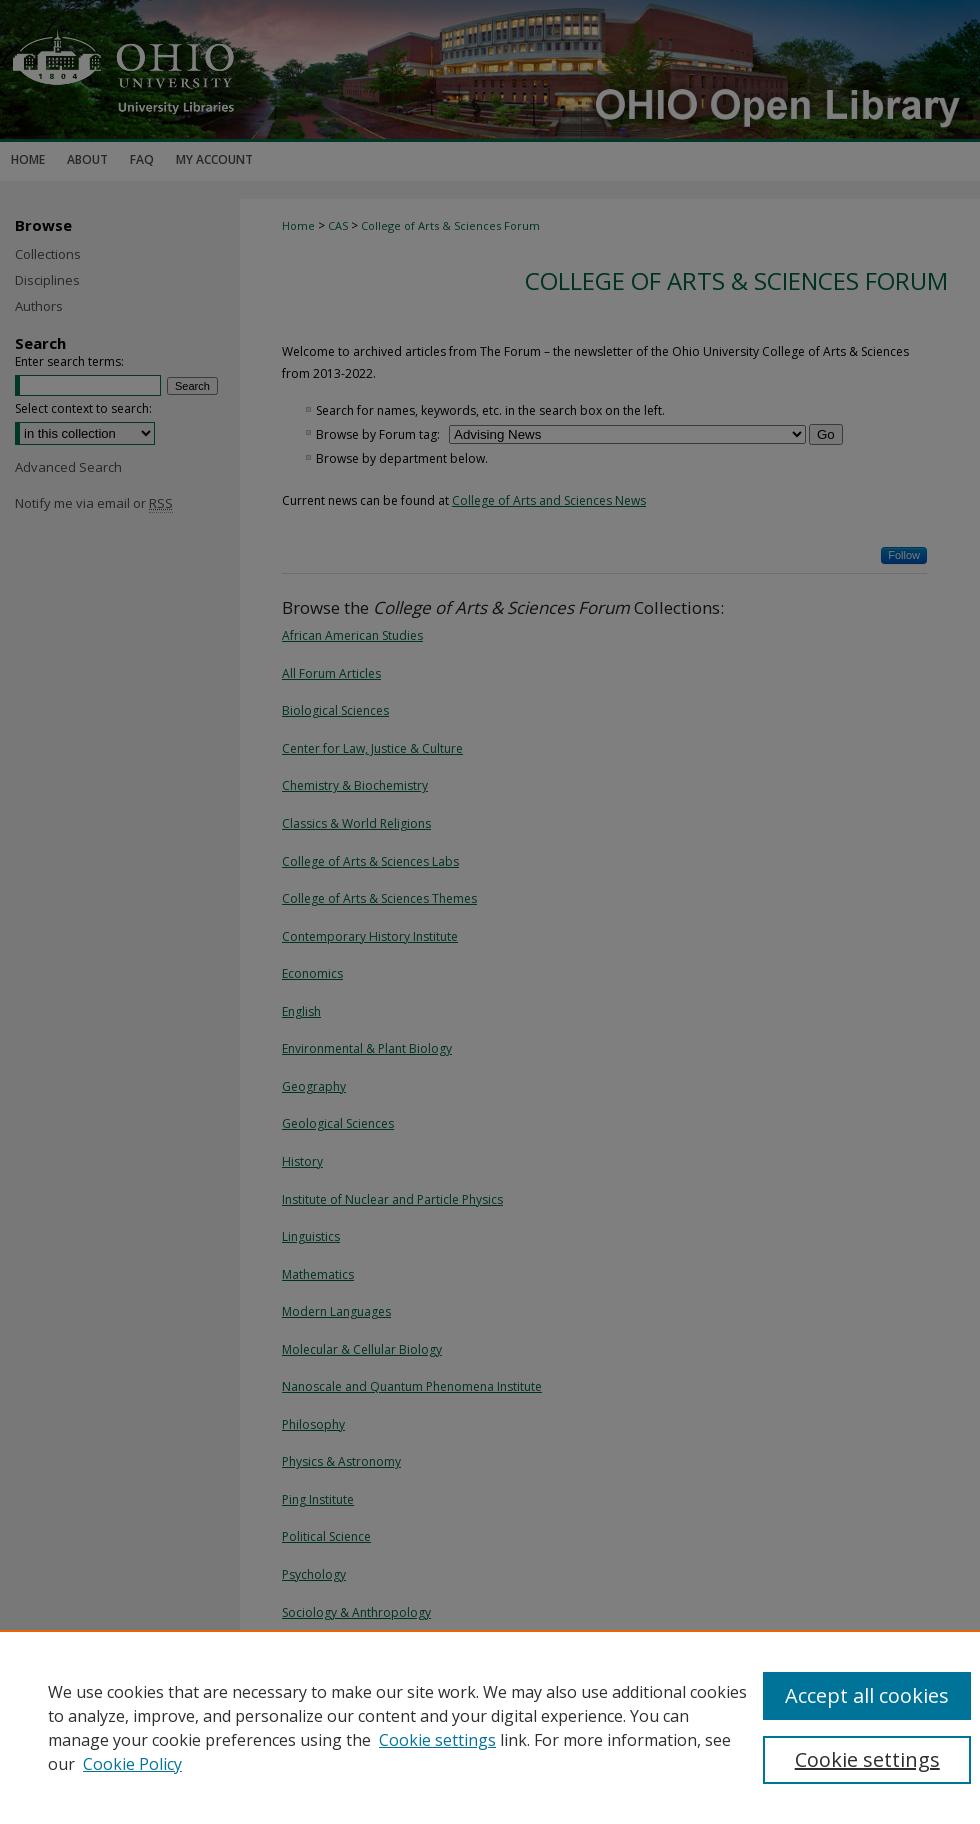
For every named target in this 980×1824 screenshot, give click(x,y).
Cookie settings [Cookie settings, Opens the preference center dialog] (867, 1759)
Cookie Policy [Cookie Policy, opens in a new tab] (132, 1764)
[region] (490, 1727)
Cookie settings (437, 1740)
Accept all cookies (867, 1695)
